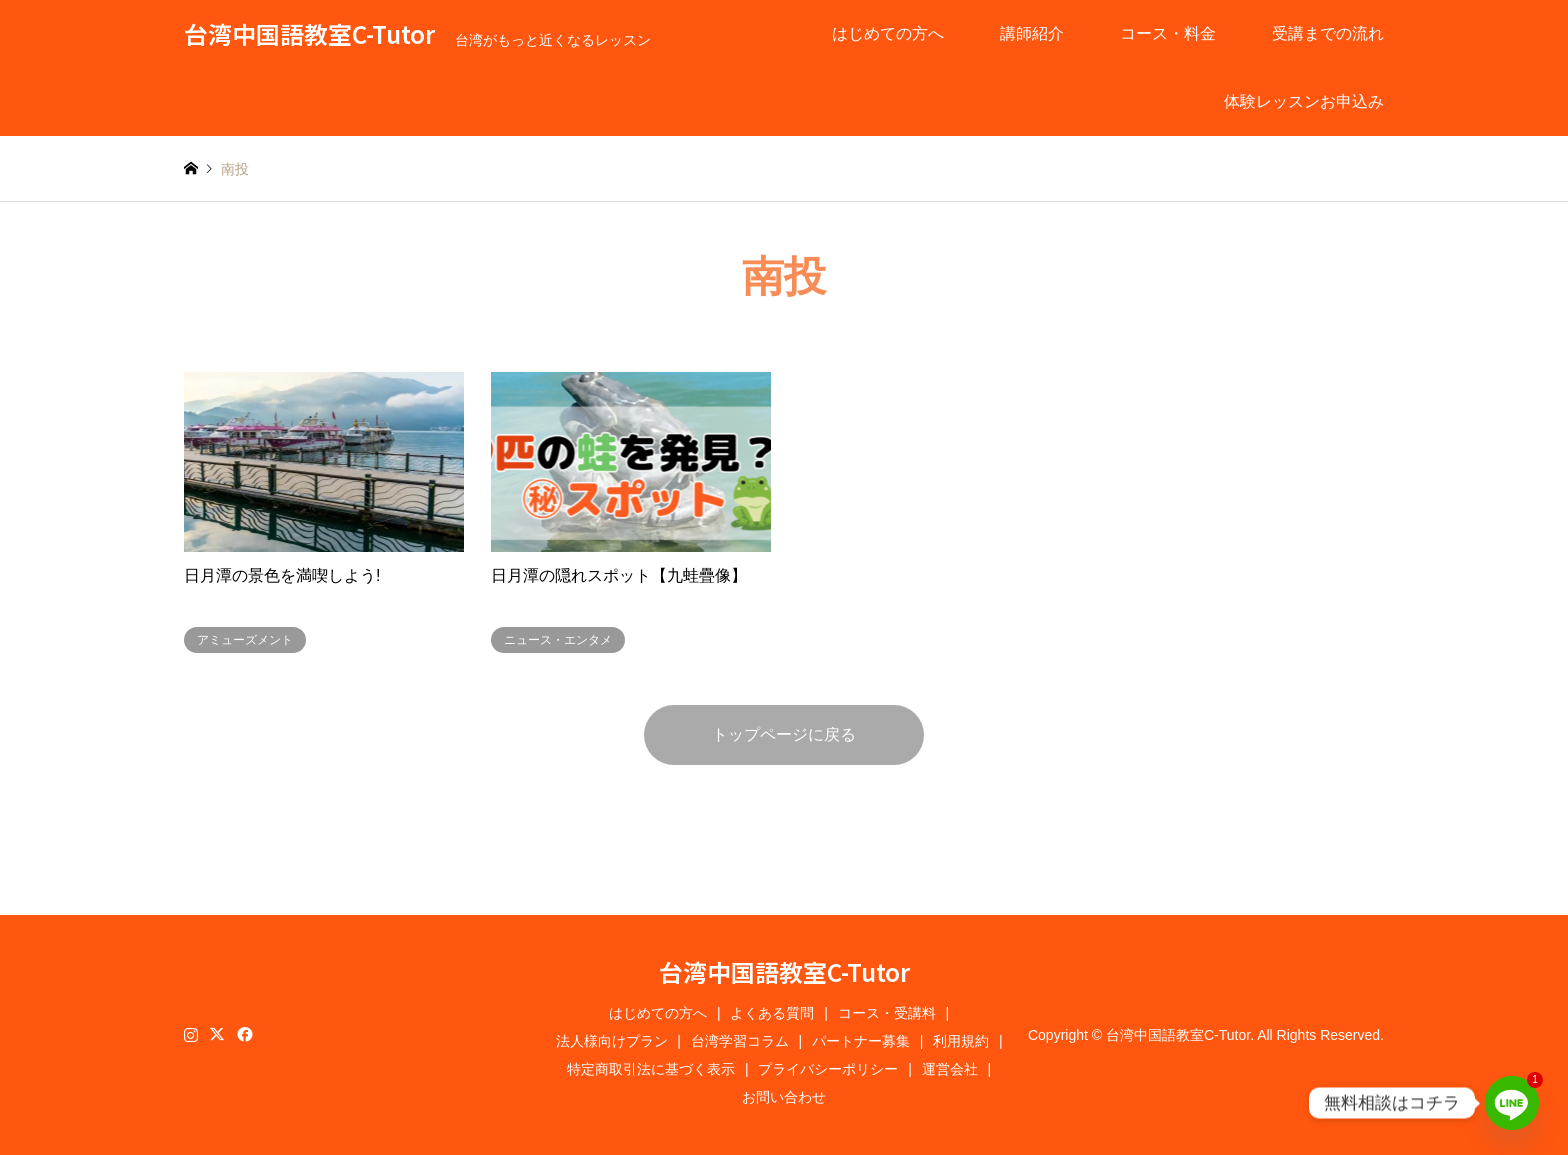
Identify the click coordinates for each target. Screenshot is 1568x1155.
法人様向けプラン (612, 1041)
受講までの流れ (1328, 33)
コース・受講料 (887, 1013)
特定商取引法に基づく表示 (651, 1069)
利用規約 (961, 1041)
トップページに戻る (784, 734)
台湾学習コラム (740, 1041)
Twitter (217, 1034)
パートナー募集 (861, 1041)
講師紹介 (1032, 33)
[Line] (1512, 1103)
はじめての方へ (888, 33)
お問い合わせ (784, 1097)
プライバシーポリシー (828, 1069)
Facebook (243, 1034)
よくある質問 (772, 1013)
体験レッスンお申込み (1304, 101)
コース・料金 (1168, 33)
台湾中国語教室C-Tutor (784, 971)
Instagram (191, 1034)
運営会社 (950, 1069)
